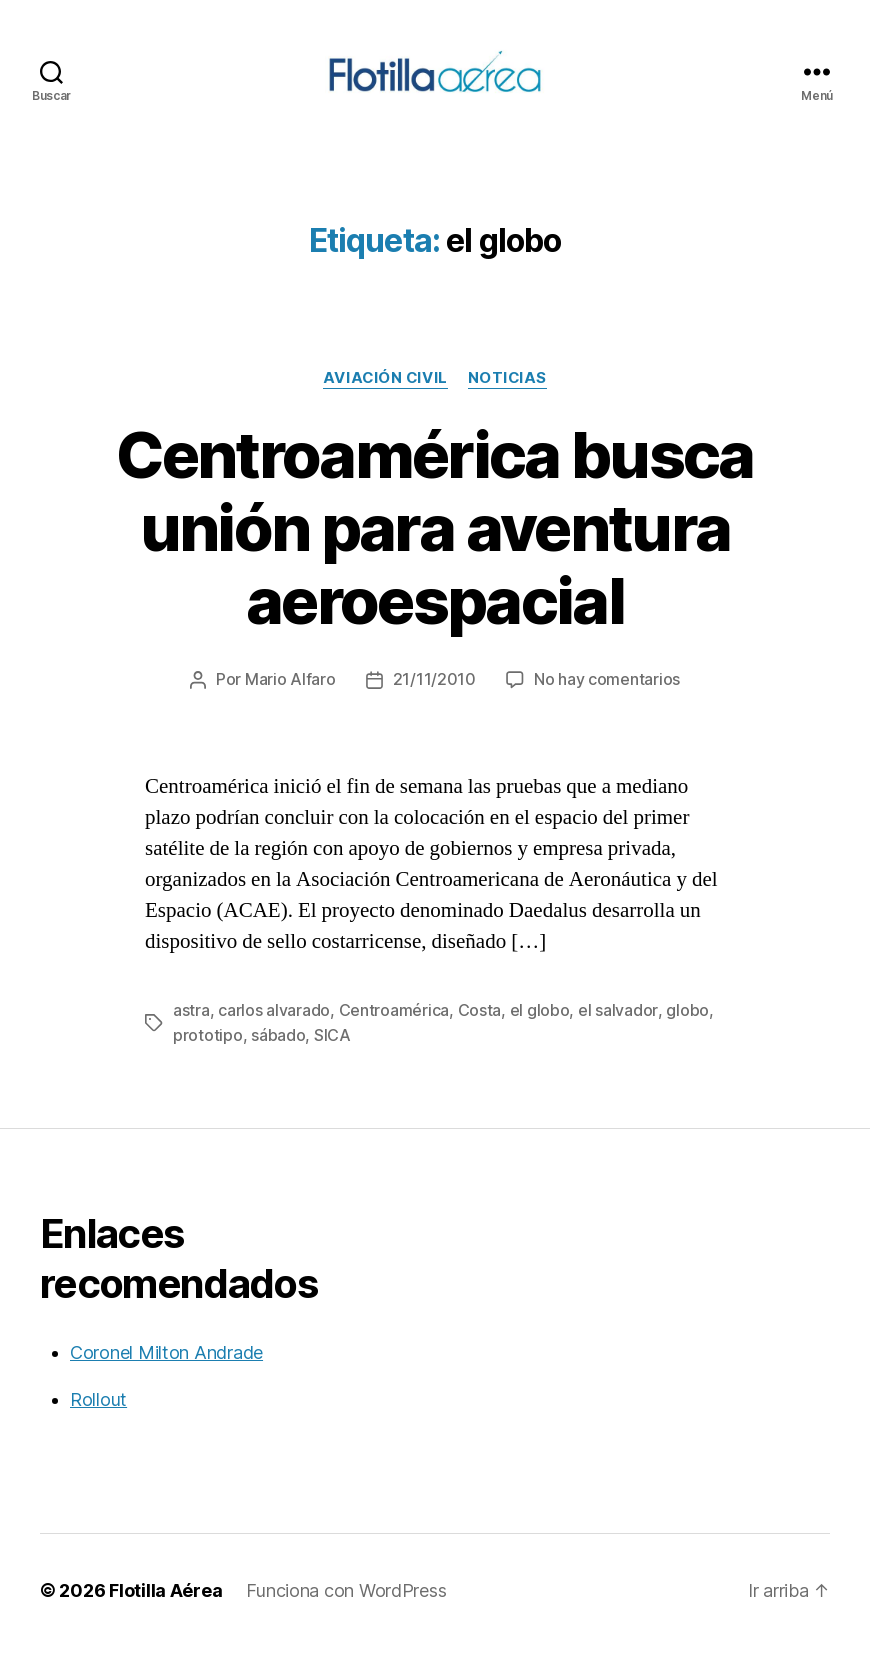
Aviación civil (384, 399)
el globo (540, 1031)
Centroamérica (394, 1031)
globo (686, 1031)
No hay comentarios (607, 701)
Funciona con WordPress (346, 1609)
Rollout (98, 1418)
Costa (480, 1031)
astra (191, 1031)
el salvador (617, 1031)
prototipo (208, 1055)
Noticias (508, 399)
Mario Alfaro (290, 701)
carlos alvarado (274, 1031)
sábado (278, 1055)
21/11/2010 (434, 701)
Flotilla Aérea (165, 1609)
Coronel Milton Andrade (166, 1371)
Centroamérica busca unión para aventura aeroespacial (434, 548)
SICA (332, 1055)
